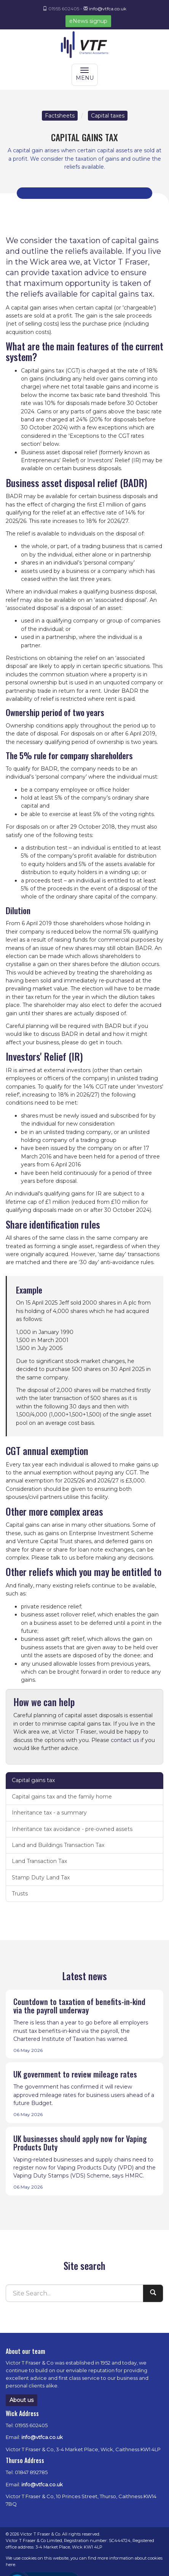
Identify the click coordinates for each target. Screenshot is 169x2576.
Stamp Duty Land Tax (41, 1877)
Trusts (20, 1893)
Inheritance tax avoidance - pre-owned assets (72, 1829)
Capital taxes (107, 115)
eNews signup (88, 21)
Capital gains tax (33, 1780)
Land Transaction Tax (39, 1861)
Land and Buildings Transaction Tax (58, 1845)
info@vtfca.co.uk (107, 8)
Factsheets (60, 115)
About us (21, 2400)
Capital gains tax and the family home (62, 1796)
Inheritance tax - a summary (49, 1812)
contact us (125, 1740)
